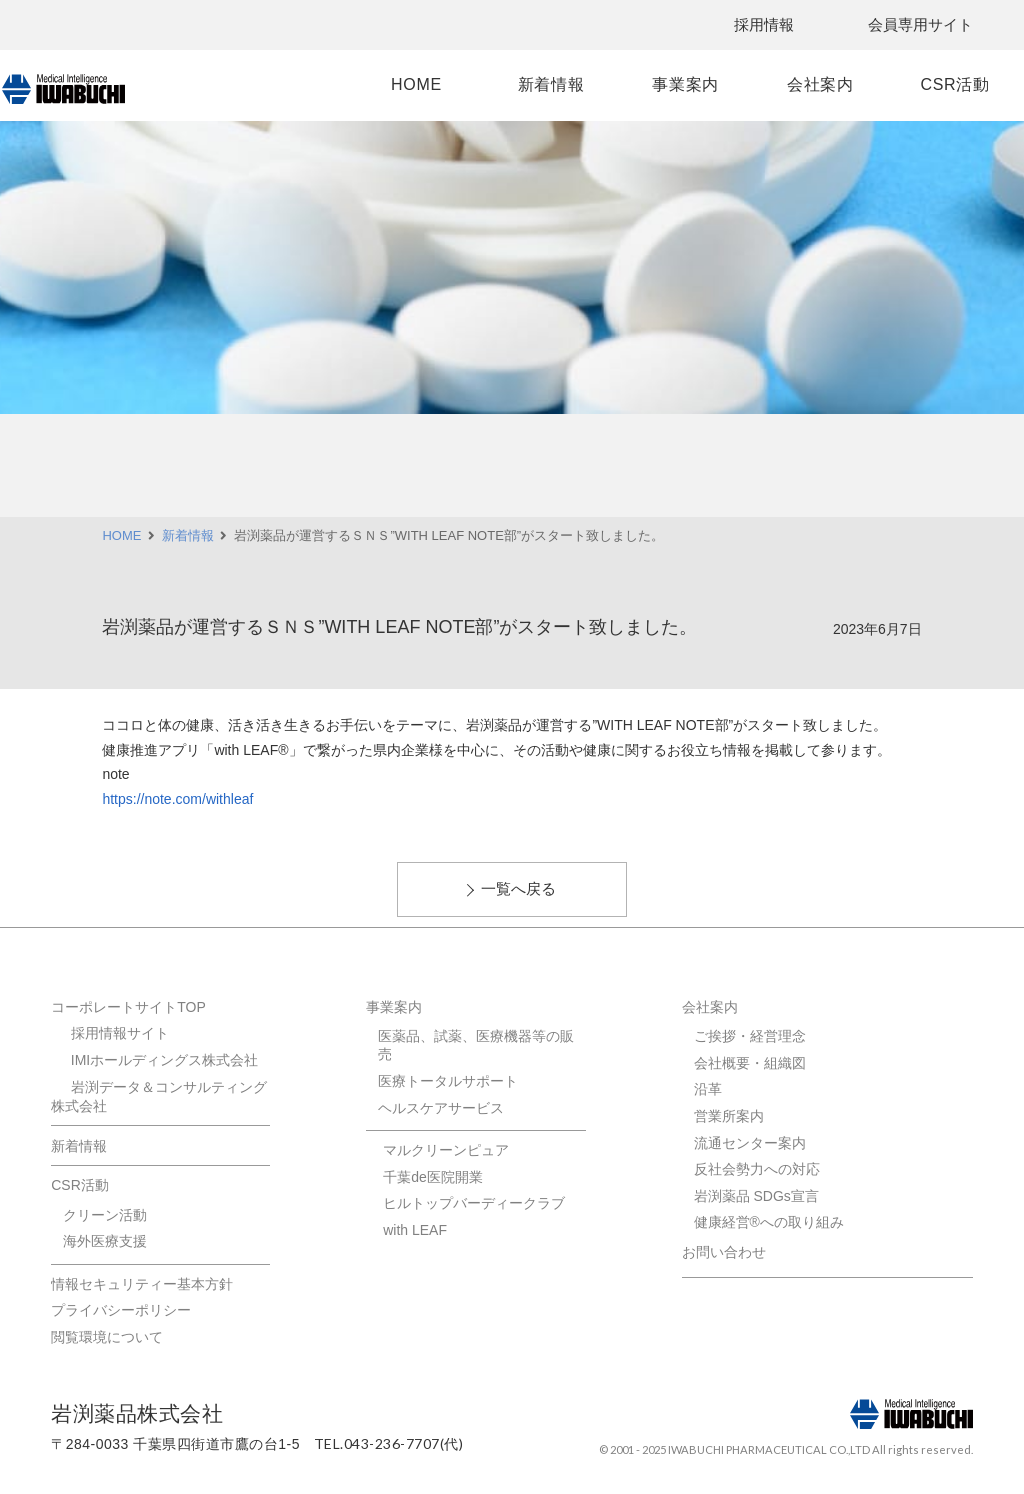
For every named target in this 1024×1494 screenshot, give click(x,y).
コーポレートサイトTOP (128, 1007)
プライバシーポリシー (121, 1310)
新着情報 (552, 84)
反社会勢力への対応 (757, 1169)
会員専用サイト (920, 24)
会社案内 (792, 84)
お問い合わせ (724, 1252)
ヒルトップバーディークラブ (474, 1203)
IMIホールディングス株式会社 (164, 1060)
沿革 (708, 1089)
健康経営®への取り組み (769, 1222)
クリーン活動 (105, 1215)
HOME (432, 84)
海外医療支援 (105, 1241)
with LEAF (415, 1230)
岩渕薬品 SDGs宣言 (756, 1196)
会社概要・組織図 (750, 1063)
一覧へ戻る (518, 888)
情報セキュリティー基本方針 (142, 1284)
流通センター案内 (750, 1143)
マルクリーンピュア (446, 1150)
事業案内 (672, 84)
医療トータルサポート (448, 1081)
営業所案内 (729, 1116)
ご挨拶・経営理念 (750, 1036)
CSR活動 (912, 84)
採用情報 (764, 24)
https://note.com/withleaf (177, 799)
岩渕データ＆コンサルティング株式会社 (159, 1096)
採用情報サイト (120, 1033)
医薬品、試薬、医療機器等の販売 (476, 1045)
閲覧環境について (107, 1337)
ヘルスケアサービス (441, 1108)
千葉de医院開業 (433, 1177)
